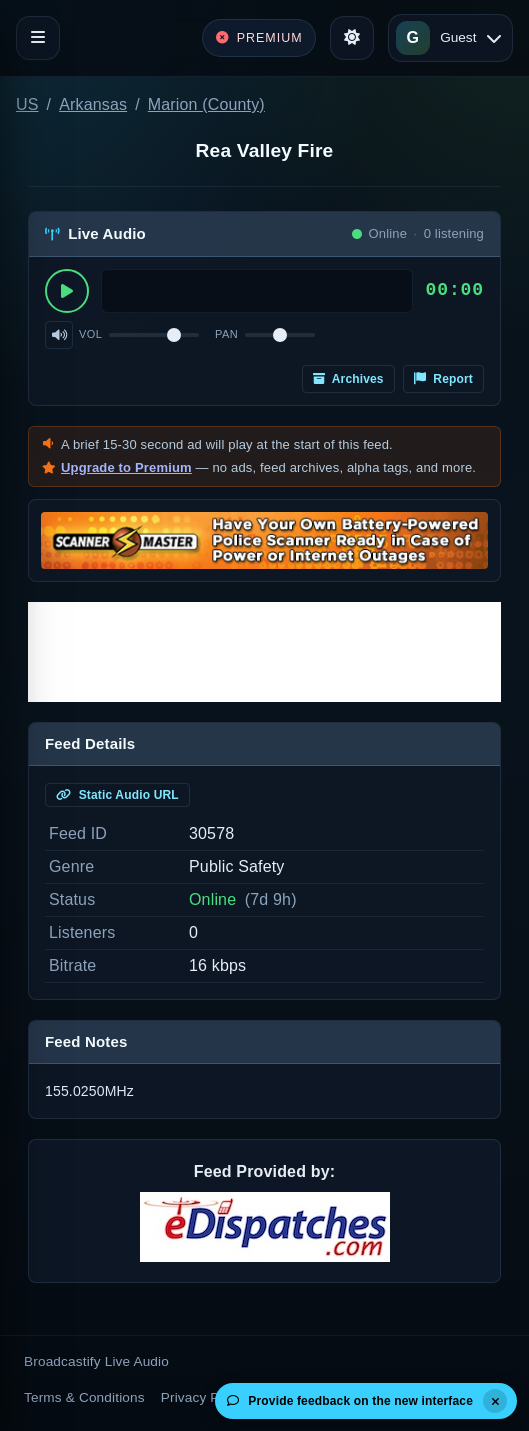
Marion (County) (206, 104)
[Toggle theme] (352, 38)
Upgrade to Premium (126, 467)
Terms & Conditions (84, 1397)
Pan (226, 334)
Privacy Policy (204, 1397)
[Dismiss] (495, 1401)
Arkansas (93, 104)
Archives (348, 379)
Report (443, 379)
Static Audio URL (117, 795)
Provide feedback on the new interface (350, 1401)
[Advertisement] (264, 652)
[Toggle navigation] (38, 38)
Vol (90, 334)
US (27, 104)
